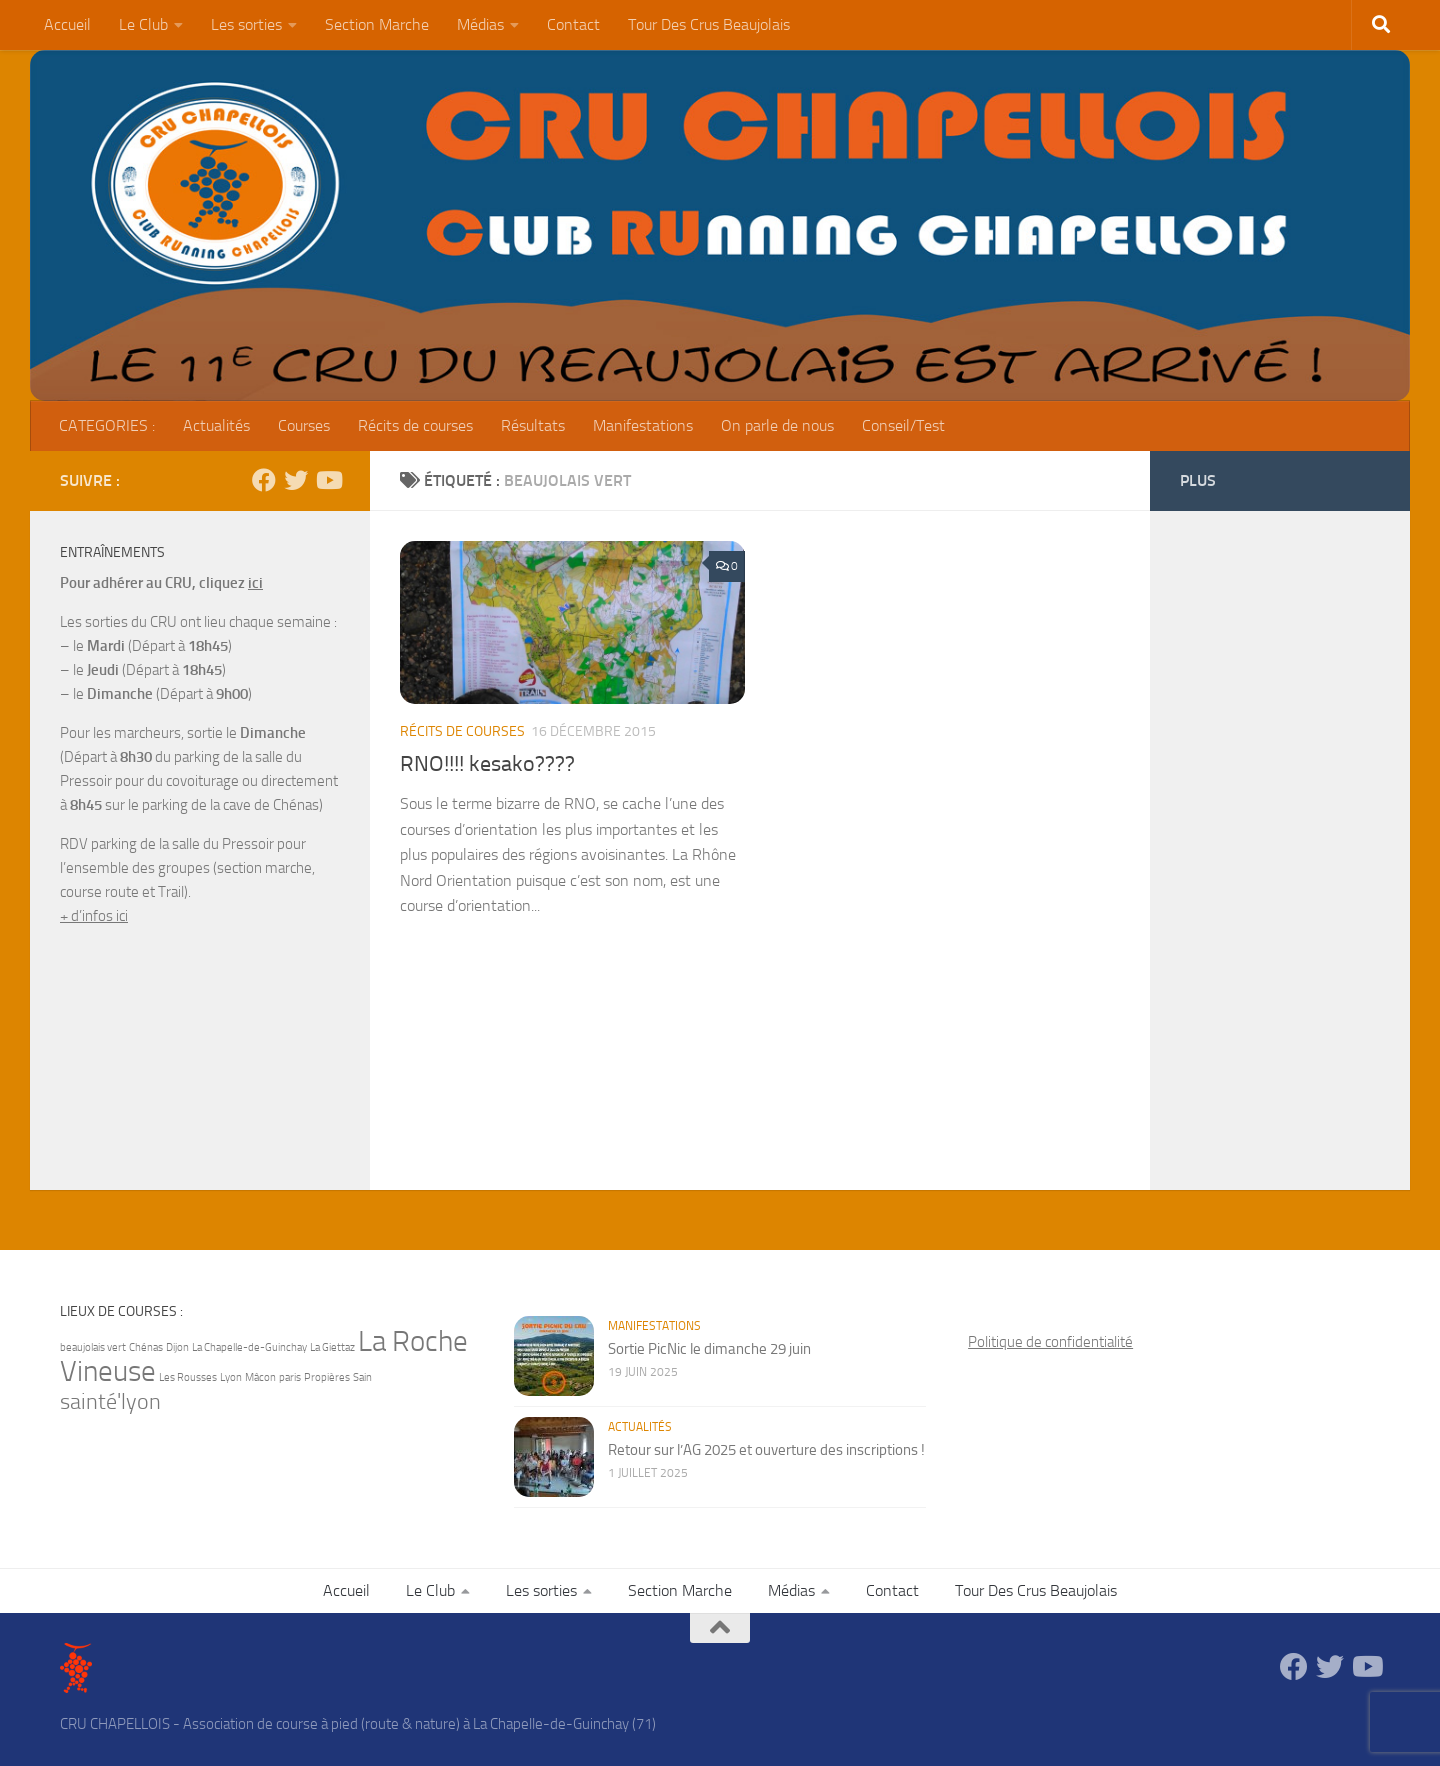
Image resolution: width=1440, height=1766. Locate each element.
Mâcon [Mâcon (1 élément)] (260, 1377)
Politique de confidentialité (1050, 1342)
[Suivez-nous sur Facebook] (264, 480)
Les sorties (246, 24)
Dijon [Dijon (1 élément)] (177, 1347)
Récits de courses (415, 425)
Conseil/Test (903, 425)
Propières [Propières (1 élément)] (327, 1377)
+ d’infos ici (94, 916)
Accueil (67, 24)
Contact (573, 24)
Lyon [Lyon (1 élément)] (231, 1377)
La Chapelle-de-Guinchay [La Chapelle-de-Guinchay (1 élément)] (249, 1347)
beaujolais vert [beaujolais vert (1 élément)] (93, 1347)
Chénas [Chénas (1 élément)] (146, 1347)
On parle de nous (777, 425)
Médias (480, 24)
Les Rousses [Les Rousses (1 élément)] (188, 1377)
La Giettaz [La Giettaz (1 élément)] (332, 1347)
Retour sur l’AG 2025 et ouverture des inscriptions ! (766, 1450)
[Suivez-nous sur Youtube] (328, 480)
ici (255, 583)
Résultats (533, 425)
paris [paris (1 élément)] (290, 1377)
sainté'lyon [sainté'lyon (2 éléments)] (110, 1402)
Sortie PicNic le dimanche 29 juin (709, 1349)
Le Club (143, 24)
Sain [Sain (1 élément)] (362, 1377)
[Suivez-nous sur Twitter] (296, 480)
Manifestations (643, 425)
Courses (304, 425)
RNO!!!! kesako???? (487, 764)
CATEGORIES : (107, 425)
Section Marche (377, 24)
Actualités (216, 425)
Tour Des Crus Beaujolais (709, 24)
